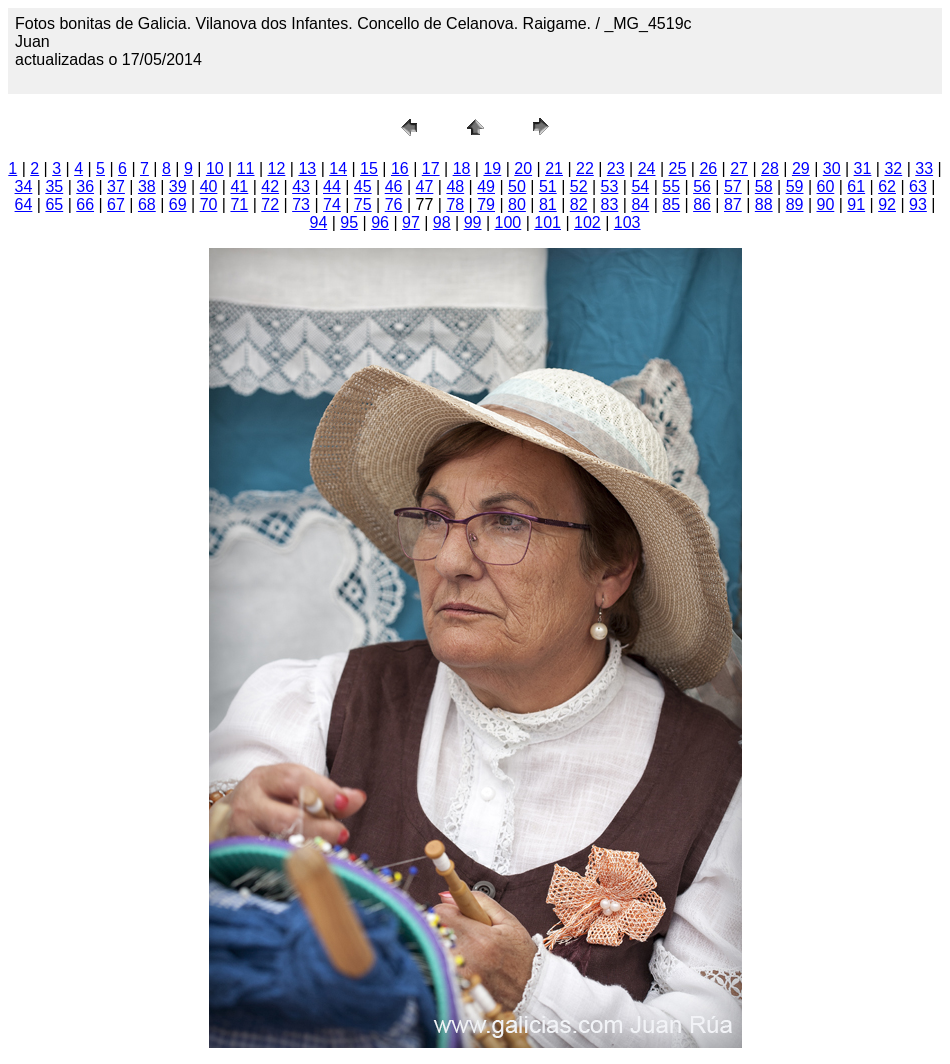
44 (332, 186)
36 (85, 186)
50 (517, 186)
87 (733, 204)
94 (318, 222)
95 (349, 222)
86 (702, 204)
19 (492, 168)
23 (616, 168)
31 (863, 168)
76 (394, 204)
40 (209, 186)
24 (647, 168)
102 (587, 222)
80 (517, 204)
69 (178, 204)
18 (462, 168)
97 (411, 222)
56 (702, 186)
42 (270, 186)
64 (24, 204)
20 (523, 168)
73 (301, 204)
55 (671, 186)
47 (425, 186)
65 (54, 204)
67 (116, 204)
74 (332, 204)
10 (215, 168)
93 (918, 204)
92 (887, 204)
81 (548, 204)
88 (764, 204)
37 (116, 186)
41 (239, 186)
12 (277, 168)
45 (363, 186)
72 (270, 204)
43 (301, 186)
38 (147, 186)
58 (764, 186)
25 (678, 168)
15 (369, 168)
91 (856, 204)
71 (239, 204)
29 (801, 168)
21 (554, 168)
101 (547, 222)
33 (924, 168)
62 (887, 186)
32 (893, 168)
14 (338, 168)
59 (795, 186)
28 (770, 168)
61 (856, 186)
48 (455, 186)
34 (24, 186)
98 (442, 222)
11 (246, 168)
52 (579, 186)
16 (400, 168)
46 (394, 186)
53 (610, 186)
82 (579, 204)
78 (455, 204)
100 (508, 222)
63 (918, 186)
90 (826, 204)
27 (739, 168)
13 (307, 168)
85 (671, 204)
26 (708, 168)
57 (733, 186)
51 (548, 186)
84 (640, 204)
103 (627, 222)
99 (473, 222)
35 (54, 186)
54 (640, 186)
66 (85, 204)
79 (486, 204)
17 (431, 168)
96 (380, 222)
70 (209, 204)
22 (585, 168)
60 (826, 186)
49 (486, 186)
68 (147, 204)
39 (178, 186)
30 (832, 168)
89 (795, 204)
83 (610, 204)
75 (363, 204)
